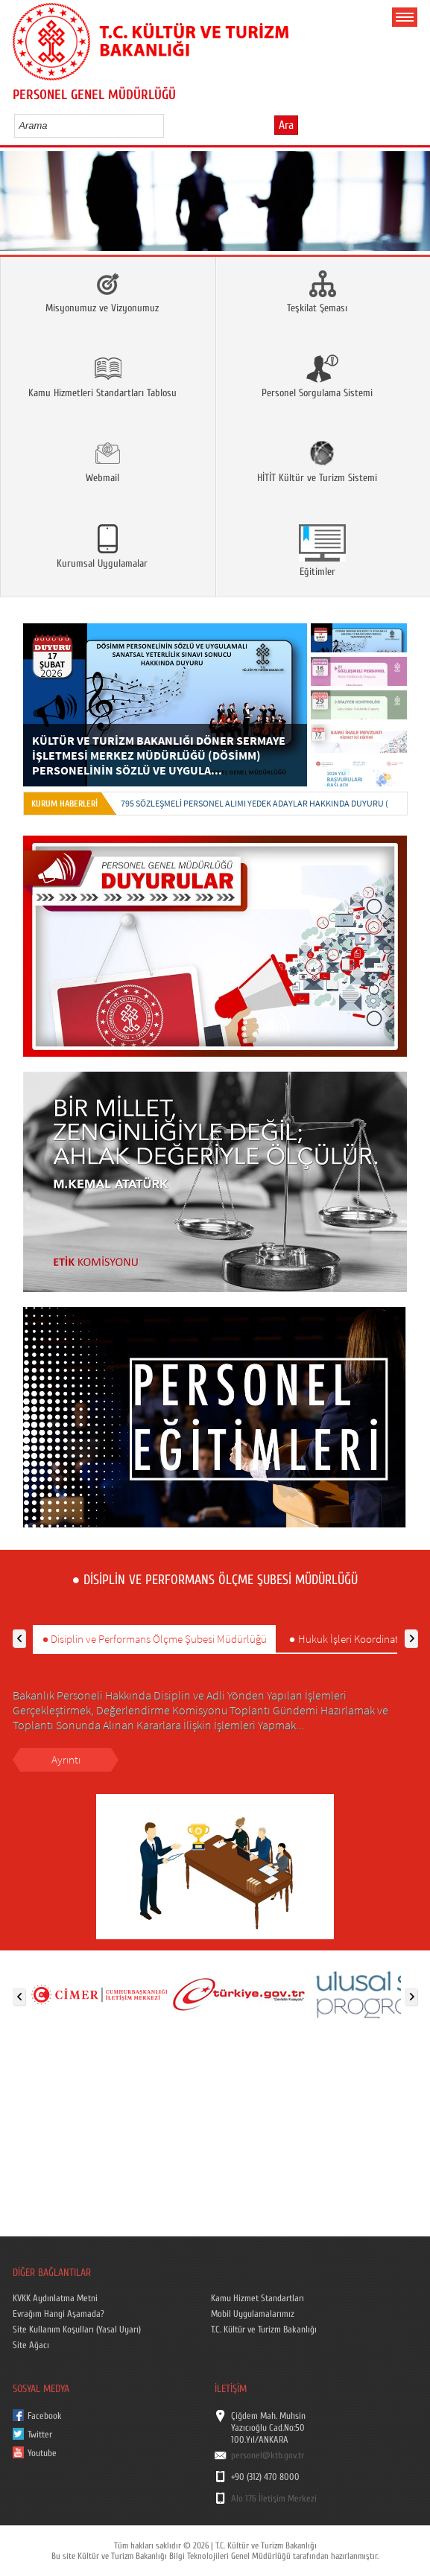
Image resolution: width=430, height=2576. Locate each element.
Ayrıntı (65, 1759)
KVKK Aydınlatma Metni (55, 2298)
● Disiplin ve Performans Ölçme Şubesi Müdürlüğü (154, 1639)
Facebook (45, 2416)
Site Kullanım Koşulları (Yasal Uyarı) (77, 2329)
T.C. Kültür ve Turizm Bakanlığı (264, 2329)
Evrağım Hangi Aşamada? (58, 2314)
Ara (286, 125)
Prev (16, 206)
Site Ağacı (31, 2345)
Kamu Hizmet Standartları (257, 2298)
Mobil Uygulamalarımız (252, 2314)
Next (413, 206)
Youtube (42, 2453)
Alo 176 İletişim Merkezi (274, 2498)
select (168, 125)
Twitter (40, 2434)
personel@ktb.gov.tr (267, 2455)
